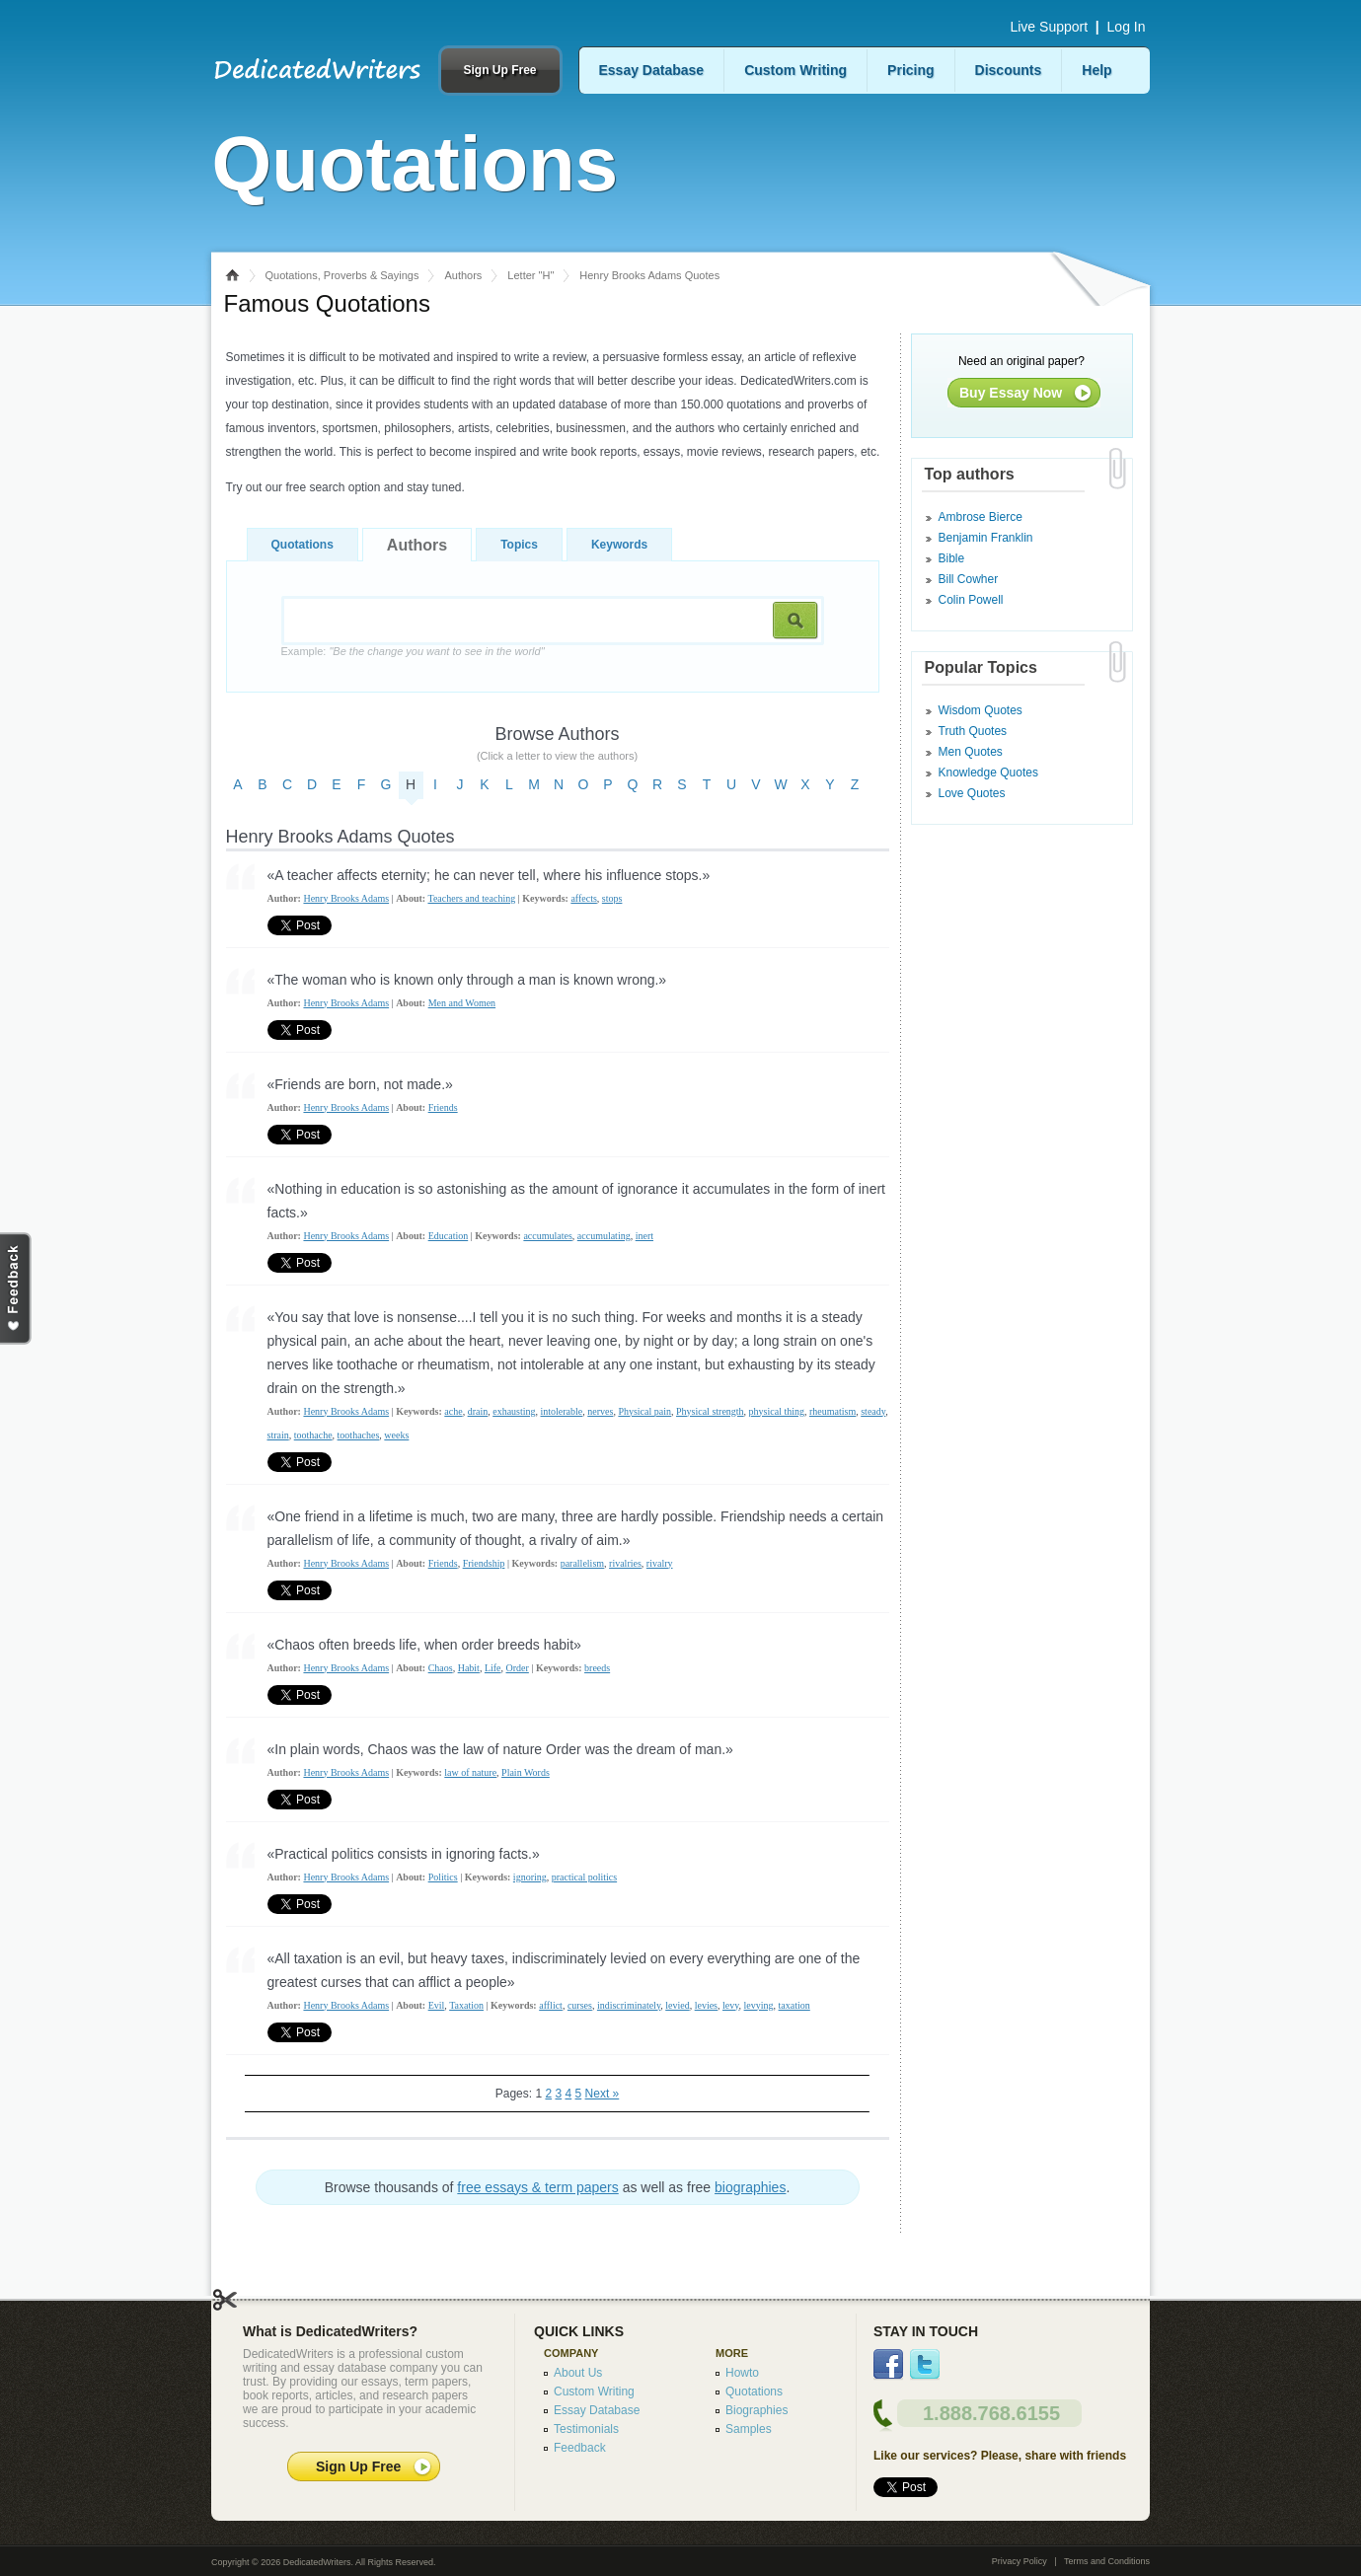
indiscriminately (628, 2005)
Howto (742, 2373)
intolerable (562, 1411)
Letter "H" (530, 275)
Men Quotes (971, 752)
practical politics (584, 1877)
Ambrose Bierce (980, 517)
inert (644, 1235)
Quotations (302, 545)
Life (493, 1667)
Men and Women (461, 1002)
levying (759, 2005)
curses (579, 2005)
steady (873, 1411)
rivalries (625, 1563)
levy (730, 2005)
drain (478, 1411)
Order (517, 1667)
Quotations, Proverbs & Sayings (342, 275)
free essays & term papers (537, 2187)
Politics (443, 1877)
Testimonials (586, 2429)
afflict (551, 2005)
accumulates (547, 1235)
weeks (396, 1435)
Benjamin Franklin (986, 538)
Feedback (580, 2448)
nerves (600, 1411)
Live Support (1049, 27)
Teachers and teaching (471, 898)
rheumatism (832, 1411)
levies (706, 2005)
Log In (1126, 27)
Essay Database (652, 70)
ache (453, 1411)
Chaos (440, 1667)
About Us (578, 2373)
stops (612, 898)
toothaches (359, 1435)
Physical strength (710, 1411)
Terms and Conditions (1107, 2561)
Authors (463, 275)
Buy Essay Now (1010, 393)
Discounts (1008, 70)
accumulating (604, 1235)
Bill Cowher (969, 579)
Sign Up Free (499, 70)
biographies (750, 2187)
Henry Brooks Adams (346, 898)
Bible (952, 558)
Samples (748, 2429)
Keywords (619, 545)
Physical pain (644, 1411)
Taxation (466, 2005)
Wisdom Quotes (980, 710)
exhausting (513, 1411)
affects (583, 898)
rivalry (659, 1563)
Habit (469, 1667)
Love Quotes (972, 793)
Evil (436, 2005)
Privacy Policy (1019, 2561)
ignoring (530, 1877)
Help (1096, 70)
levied (677, 2005)
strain (278, 1435)
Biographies (756, 2410)
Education (448, 1235)
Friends (443, 1107)
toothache (313, 1435)
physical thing (776, 1411)
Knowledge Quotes (988, 772)
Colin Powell (971, 600)
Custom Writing (795, 70)
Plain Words (525, 1772)
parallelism (582, 1563)
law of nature (470, 1772)
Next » (602, 2093)
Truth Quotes (973, 731)
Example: (413, 651)
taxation (794, 2005)
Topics (519, 545)
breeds (597, 1667)
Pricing (910, 70)
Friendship (484, 1563)
